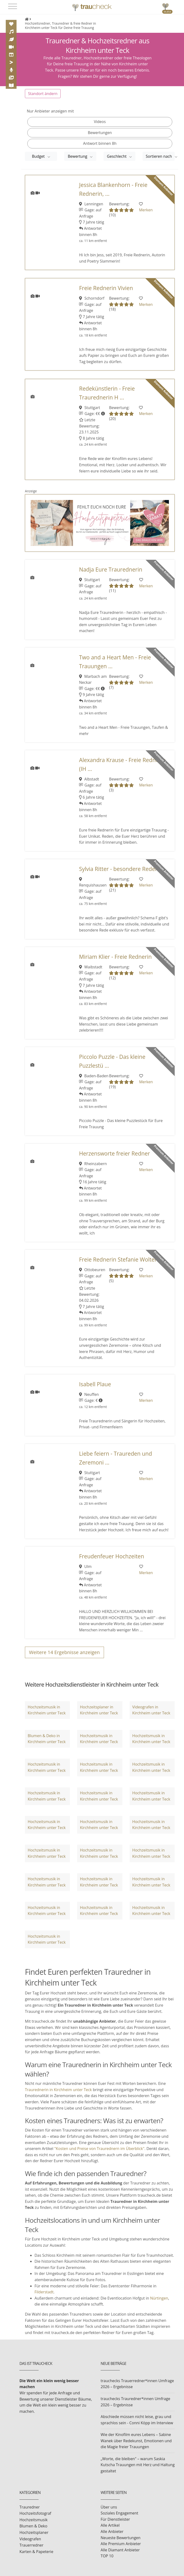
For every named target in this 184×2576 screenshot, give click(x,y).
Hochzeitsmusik (33, 2519)
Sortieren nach (159, 156)
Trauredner (29, 2507)
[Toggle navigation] (12, 6)
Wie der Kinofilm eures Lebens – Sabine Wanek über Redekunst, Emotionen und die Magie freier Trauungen (136, 2440)
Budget (39, 156)
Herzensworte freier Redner (114, 1153)
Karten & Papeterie (36, 2551)
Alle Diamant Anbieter (120, 2550)
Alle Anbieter (112, 2531)
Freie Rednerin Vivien (106, 288)
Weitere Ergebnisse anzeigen (64, 1652)
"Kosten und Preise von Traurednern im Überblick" (99, 2148)
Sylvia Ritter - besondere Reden (118, 869)
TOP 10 (107, 2556)
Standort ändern (43, 93)
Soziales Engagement (119, 2513)
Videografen (30, 2539)
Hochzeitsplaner (33, 2532)
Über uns (109, 2507)
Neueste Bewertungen (120, 2537)
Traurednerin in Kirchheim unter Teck (58, 2089)
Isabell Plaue (95, 1384)
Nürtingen (159, 2298)
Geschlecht (117, 156)
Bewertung (78, 156)
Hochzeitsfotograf (35, 2513)
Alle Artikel (110, 2525)
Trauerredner (31, 2545)
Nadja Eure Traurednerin (110, 569)
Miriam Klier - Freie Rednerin (115, 956)
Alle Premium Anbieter (121, 2543)
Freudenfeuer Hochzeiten (111, 1556)
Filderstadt (43, 2292)
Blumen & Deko (33, 2526)
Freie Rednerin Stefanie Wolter (118, 1259)
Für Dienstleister (115, 2519)
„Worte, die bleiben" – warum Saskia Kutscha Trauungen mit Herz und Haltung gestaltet (138, 2465)
